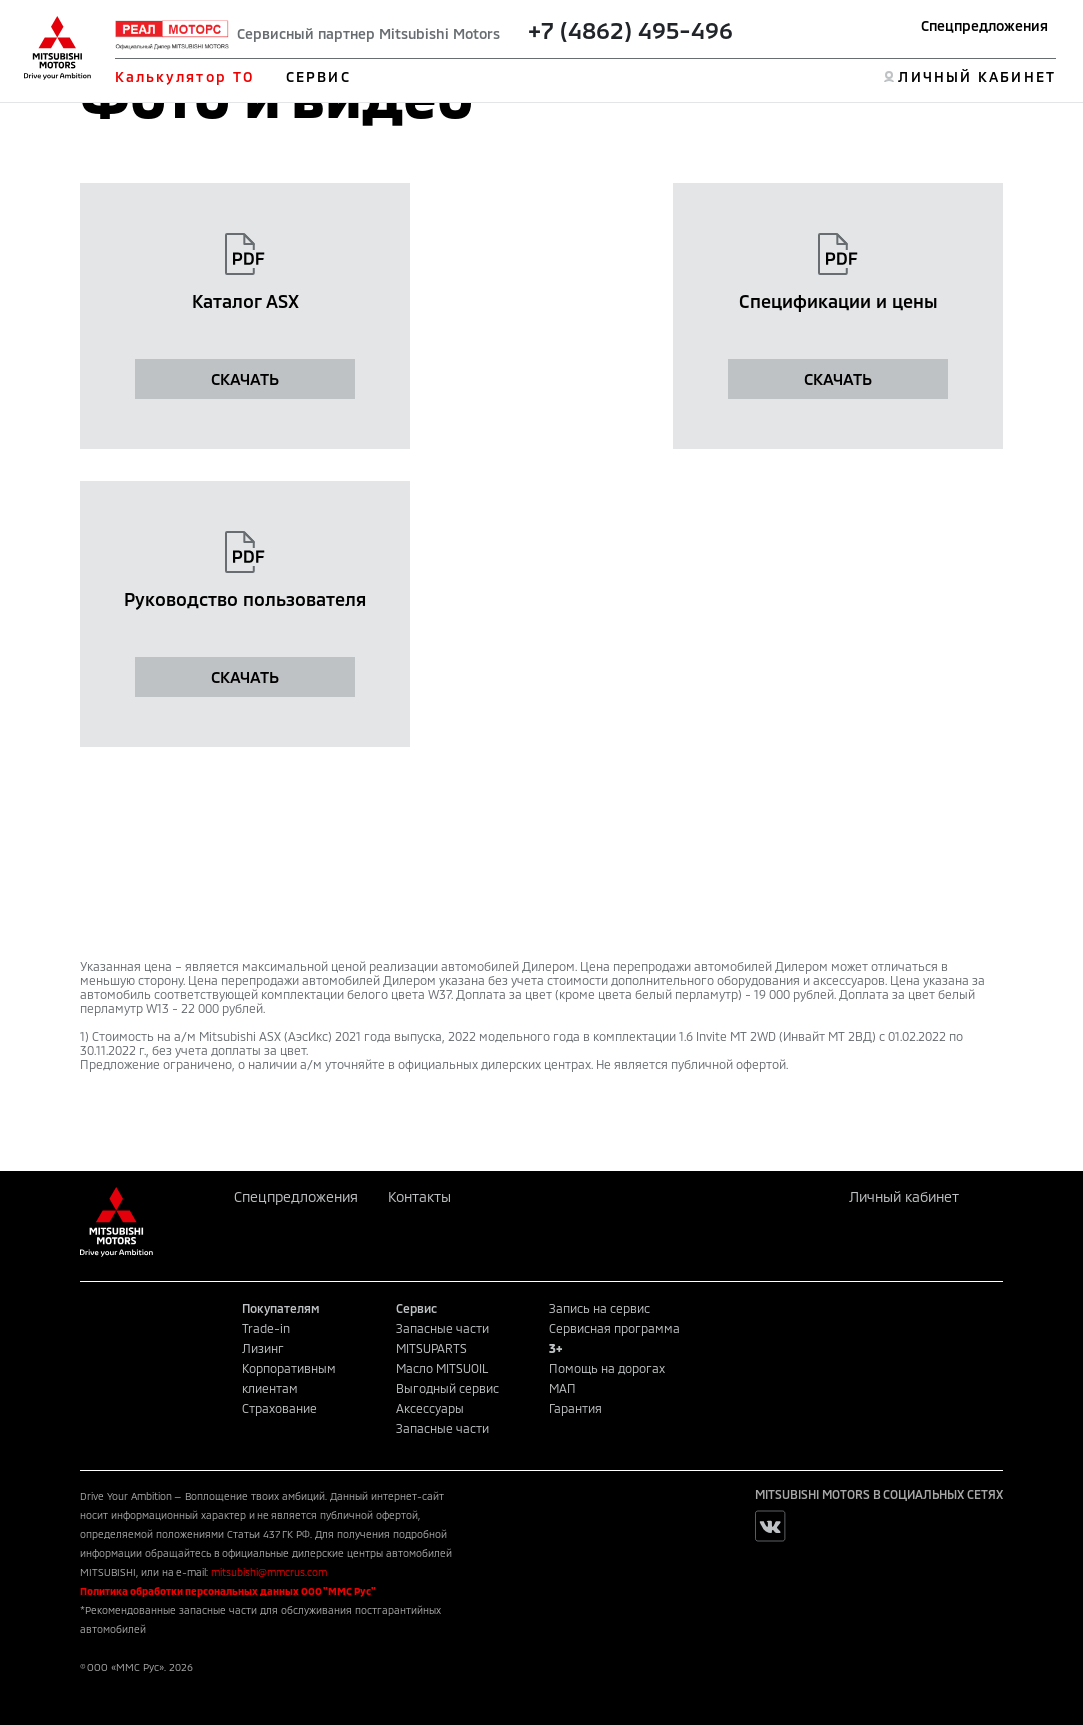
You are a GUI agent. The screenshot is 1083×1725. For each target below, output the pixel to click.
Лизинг (263, 1348)
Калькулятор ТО (184, 76)
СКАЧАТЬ (245, 378)
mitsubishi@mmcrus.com (269, 1572)
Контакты (419, 1196)
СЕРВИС (318, 76)
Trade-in (266, 1328)
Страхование (279, 1408)
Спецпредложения (984, 25)
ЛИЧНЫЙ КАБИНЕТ (976, 76)
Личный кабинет (904, 1196)
